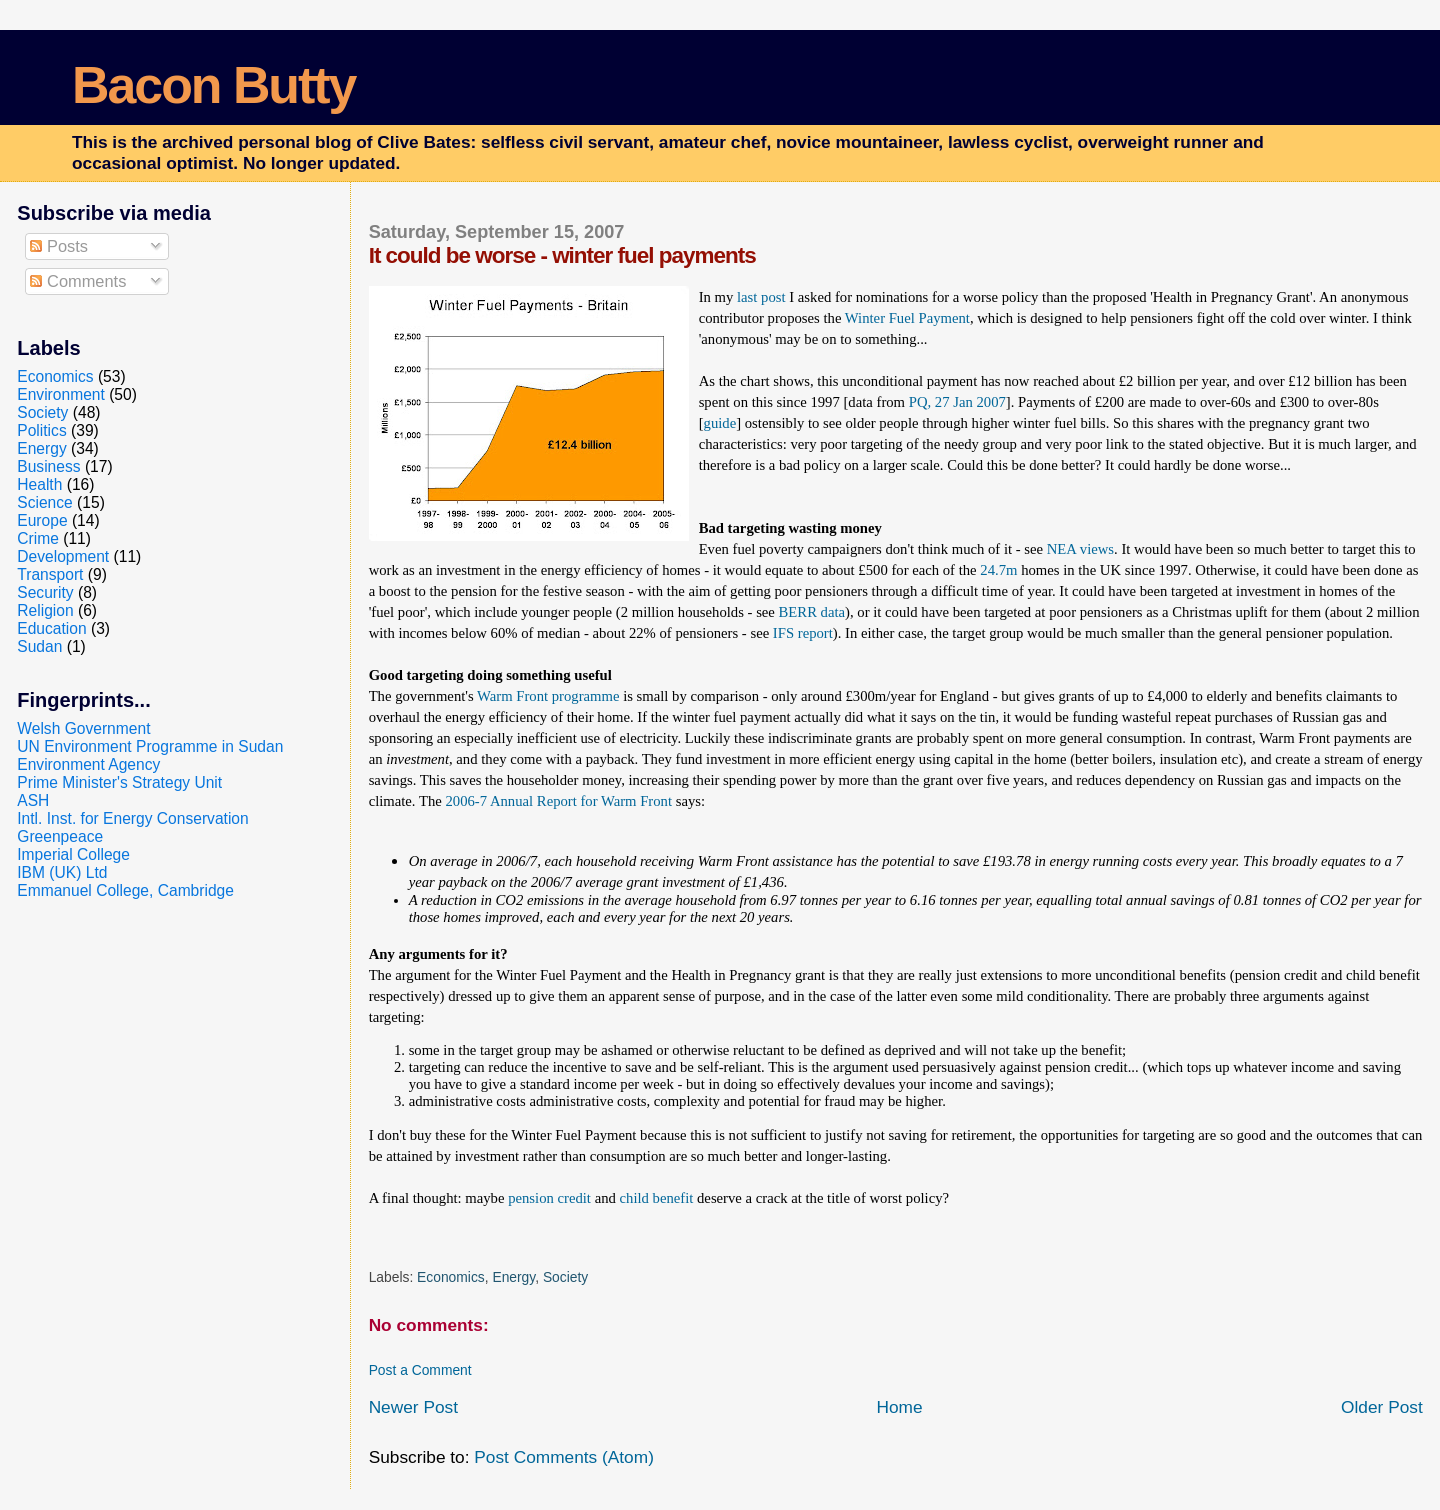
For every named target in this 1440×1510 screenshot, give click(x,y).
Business (48, 466)
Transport (50, 574)
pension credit (549, 1198)
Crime (38, 538)
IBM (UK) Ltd (62, 872)
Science (44, 502)
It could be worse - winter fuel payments (562, 255)
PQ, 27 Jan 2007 (957, 402)
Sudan (39, 646)
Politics (41, 430)
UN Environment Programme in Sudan (150, 746)
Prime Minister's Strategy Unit (119, 782)
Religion (45, 610)
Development (63, 556)
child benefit (657, 1198)
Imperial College (73, 854)
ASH (33, 800)
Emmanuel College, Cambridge (125, 890)
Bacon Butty (213, 85)
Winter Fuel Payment (907, 318)
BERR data (812, 612)
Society (565, 1277)
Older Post (1382, 1407)
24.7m (998, 570)
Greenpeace (60, 836)
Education (51, 628)
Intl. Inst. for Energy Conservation (132, 818)
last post (761, 297)
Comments (78, 281)
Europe (42, 520)
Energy (513, 1277)
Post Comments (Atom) (564, 1457)
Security (45, 592)
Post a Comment (420, 1370)
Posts (59, 246)
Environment (61, 394)
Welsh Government (83, 728)
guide (720, 423)
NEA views (1080, 549)
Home (899, 1407)
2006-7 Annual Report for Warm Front (558, 801)
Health (39, 484)
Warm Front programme (548, 696)
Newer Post (413, 1407)
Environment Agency (88, 764)
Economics (451, 1277)
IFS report (803, 633)
